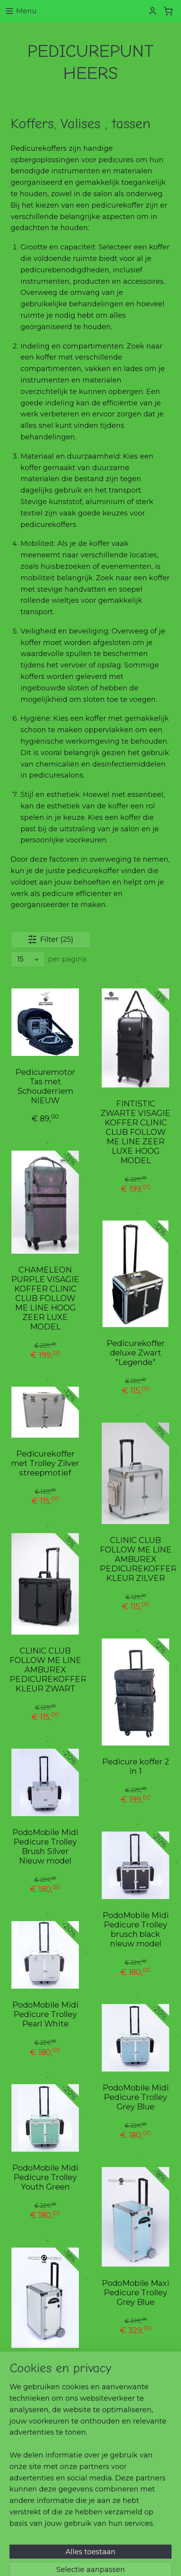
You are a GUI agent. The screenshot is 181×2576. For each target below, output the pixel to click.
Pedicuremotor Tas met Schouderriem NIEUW (45, 1087)
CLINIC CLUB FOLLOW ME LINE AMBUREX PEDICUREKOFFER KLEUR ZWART (45, 1669)
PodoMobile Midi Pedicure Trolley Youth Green (45, 2178)
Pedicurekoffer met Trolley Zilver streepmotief (45, 1463)
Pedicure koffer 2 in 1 (135, 1766)
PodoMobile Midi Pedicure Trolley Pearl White (45, 2014)
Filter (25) (50, 940)
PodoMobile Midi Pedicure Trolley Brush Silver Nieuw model (45, 1847)
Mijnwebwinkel (103, 2561)
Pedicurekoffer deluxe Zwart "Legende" (135, 1353)
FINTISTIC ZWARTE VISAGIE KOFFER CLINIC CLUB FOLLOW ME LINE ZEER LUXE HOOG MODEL (135, 1132)
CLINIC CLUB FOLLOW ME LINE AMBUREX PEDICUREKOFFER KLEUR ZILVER (136, 1559)
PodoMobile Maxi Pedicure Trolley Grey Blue (135, 2292)
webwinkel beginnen (145, 2548)
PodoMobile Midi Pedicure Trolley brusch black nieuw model (136, 1930)
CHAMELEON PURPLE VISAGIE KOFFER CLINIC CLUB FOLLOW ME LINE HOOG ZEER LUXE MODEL (45, 1299)
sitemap (101, 2548)
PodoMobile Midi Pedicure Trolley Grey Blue (136, 2097)
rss (116, 2548)
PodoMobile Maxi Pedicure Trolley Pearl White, (45, 2374)
